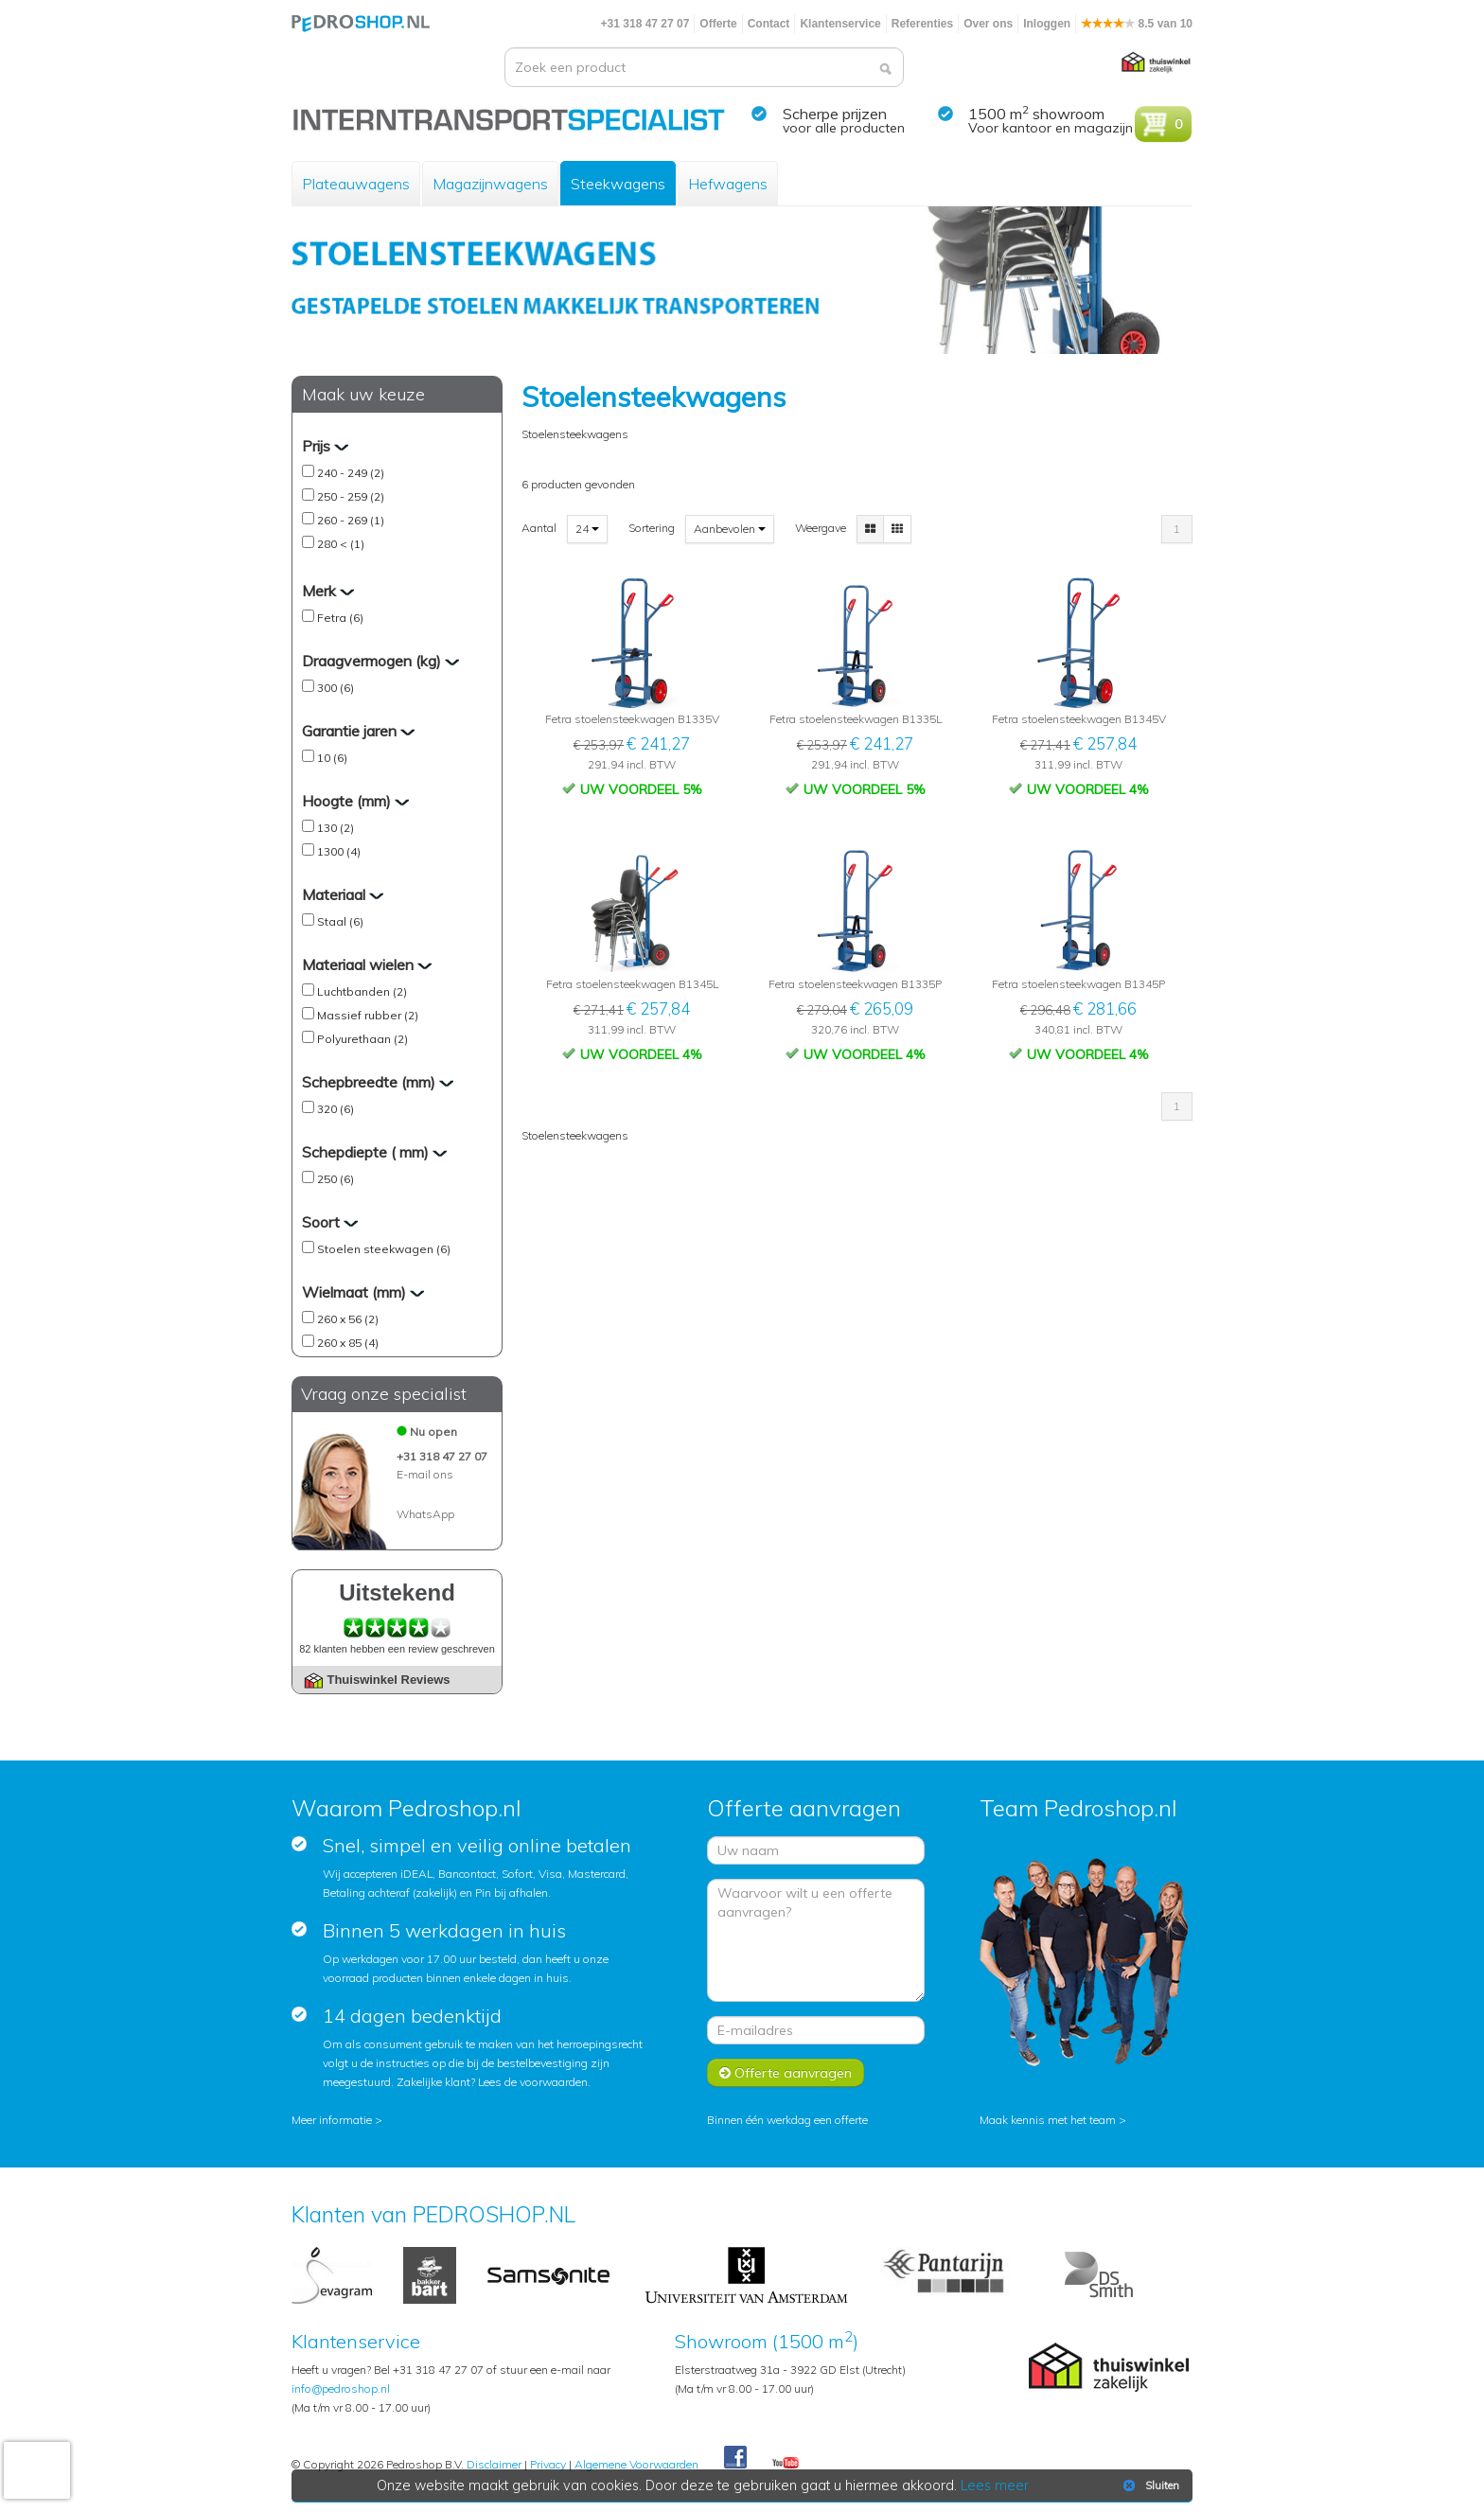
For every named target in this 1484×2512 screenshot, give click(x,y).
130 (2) (335, 828)
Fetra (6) (340, 617)
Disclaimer (494, 2464)
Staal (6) (340, 921)
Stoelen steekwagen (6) (383, 1249)
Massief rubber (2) (367, 1015)
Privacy (548, 2464)
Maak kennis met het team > (1053, 2120)
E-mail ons (425, 1474)
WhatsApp (425, 1514)
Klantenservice (840, 23)
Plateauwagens (356, 183)
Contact (769, 23)
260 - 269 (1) (350, 520)
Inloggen (1046, 23)
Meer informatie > (337, 2120)
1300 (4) (339, 851)
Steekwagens (618, 183)
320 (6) (335, 1109)
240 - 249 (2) (350, 473)
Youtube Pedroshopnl (785, 2463)
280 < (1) (340, 544)
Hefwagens (728, 183)
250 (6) (335, 1179)
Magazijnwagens (490, 183)
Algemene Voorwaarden (636, 2464)
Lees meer (995, 2485)
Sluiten (1149, 2485)
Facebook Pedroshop (735, 2458)
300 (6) (335, 688)
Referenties (922, 23)
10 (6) (332, 758)
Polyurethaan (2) (362, 1039)
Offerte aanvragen (785, 2072)
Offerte (717, 23)
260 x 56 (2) (348, 1319)
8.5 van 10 (1136, 23)
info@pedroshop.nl (341, 2388)
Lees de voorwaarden (533, 2082)
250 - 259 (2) (350, 496)
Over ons (988, 23)
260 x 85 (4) (348, 1343)
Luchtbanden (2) (362, 991)
